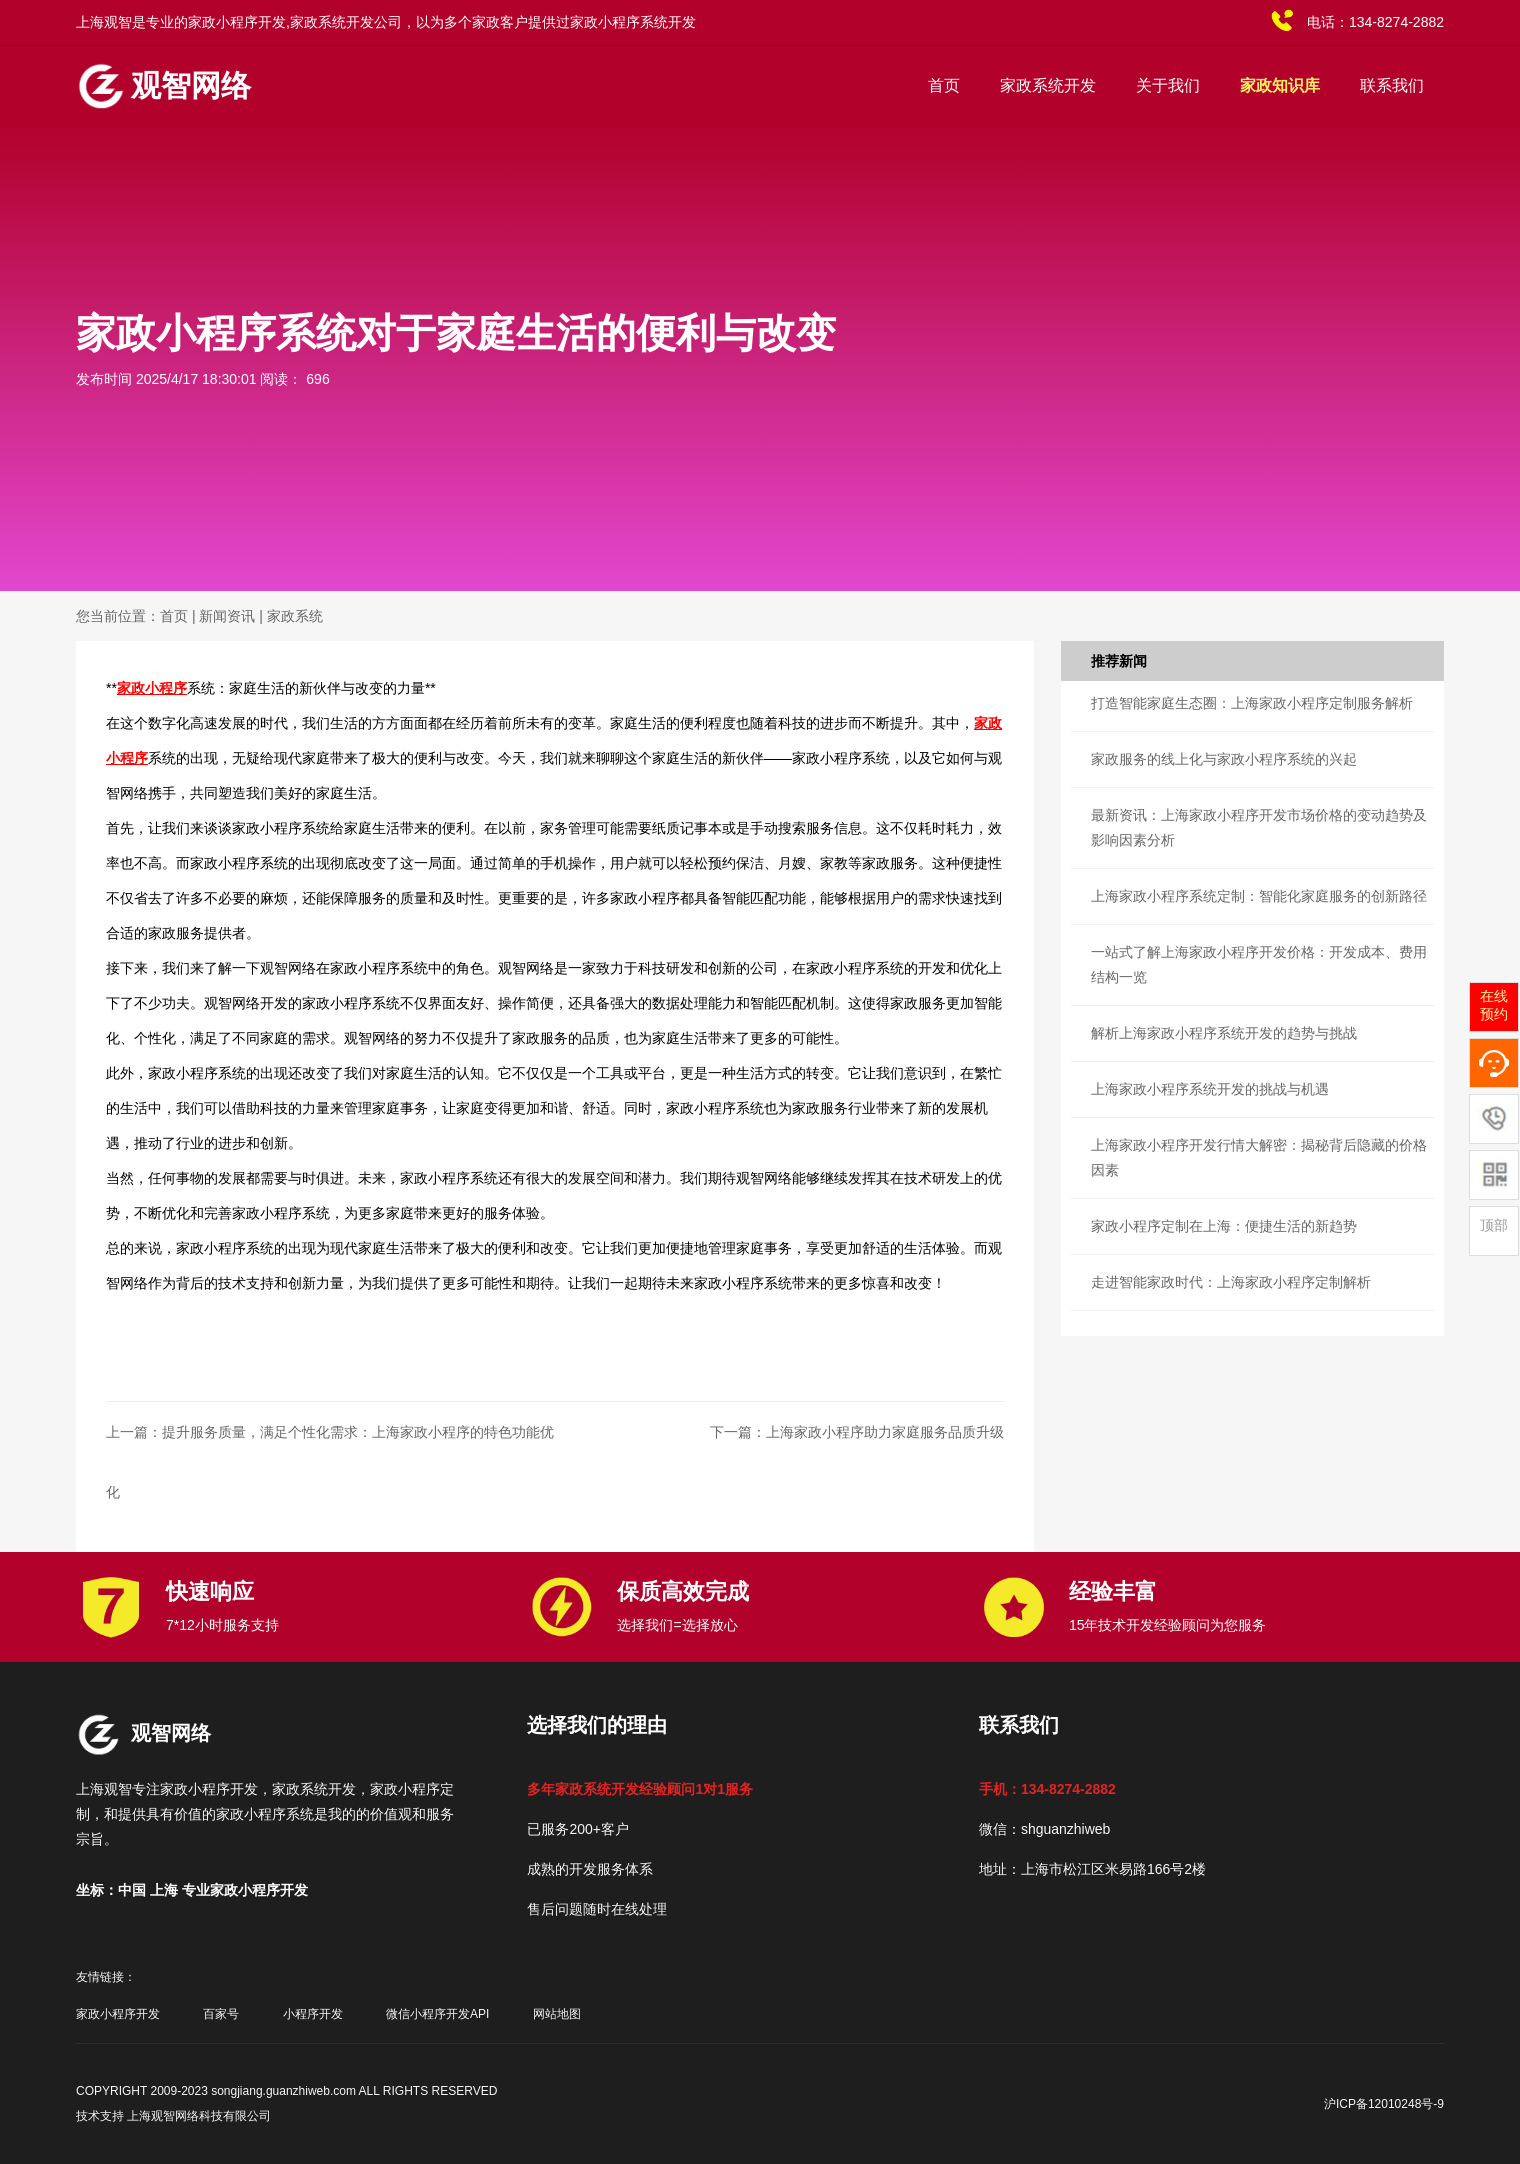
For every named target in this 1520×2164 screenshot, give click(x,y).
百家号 (221, 2014)
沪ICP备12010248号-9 (1384, 2104)
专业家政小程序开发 (245, 1890)
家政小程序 (152, 688)
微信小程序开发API (437, 2014)
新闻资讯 (227, 616)
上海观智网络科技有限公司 (199, 2116)
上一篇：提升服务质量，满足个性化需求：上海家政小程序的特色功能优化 (330, 1462)
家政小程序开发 (118, 2014)
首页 (944, 85)
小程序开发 (313, 2014)
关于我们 (1168, 85)
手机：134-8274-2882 (1047, 1789)
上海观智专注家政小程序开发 (167, 1789)
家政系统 (295, 616)
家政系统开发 (1048, 85)
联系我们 (1392, 85)
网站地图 (557, 2014)
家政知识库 (1280, 85)
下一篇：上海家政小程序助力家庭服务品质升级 (857, 1432)
